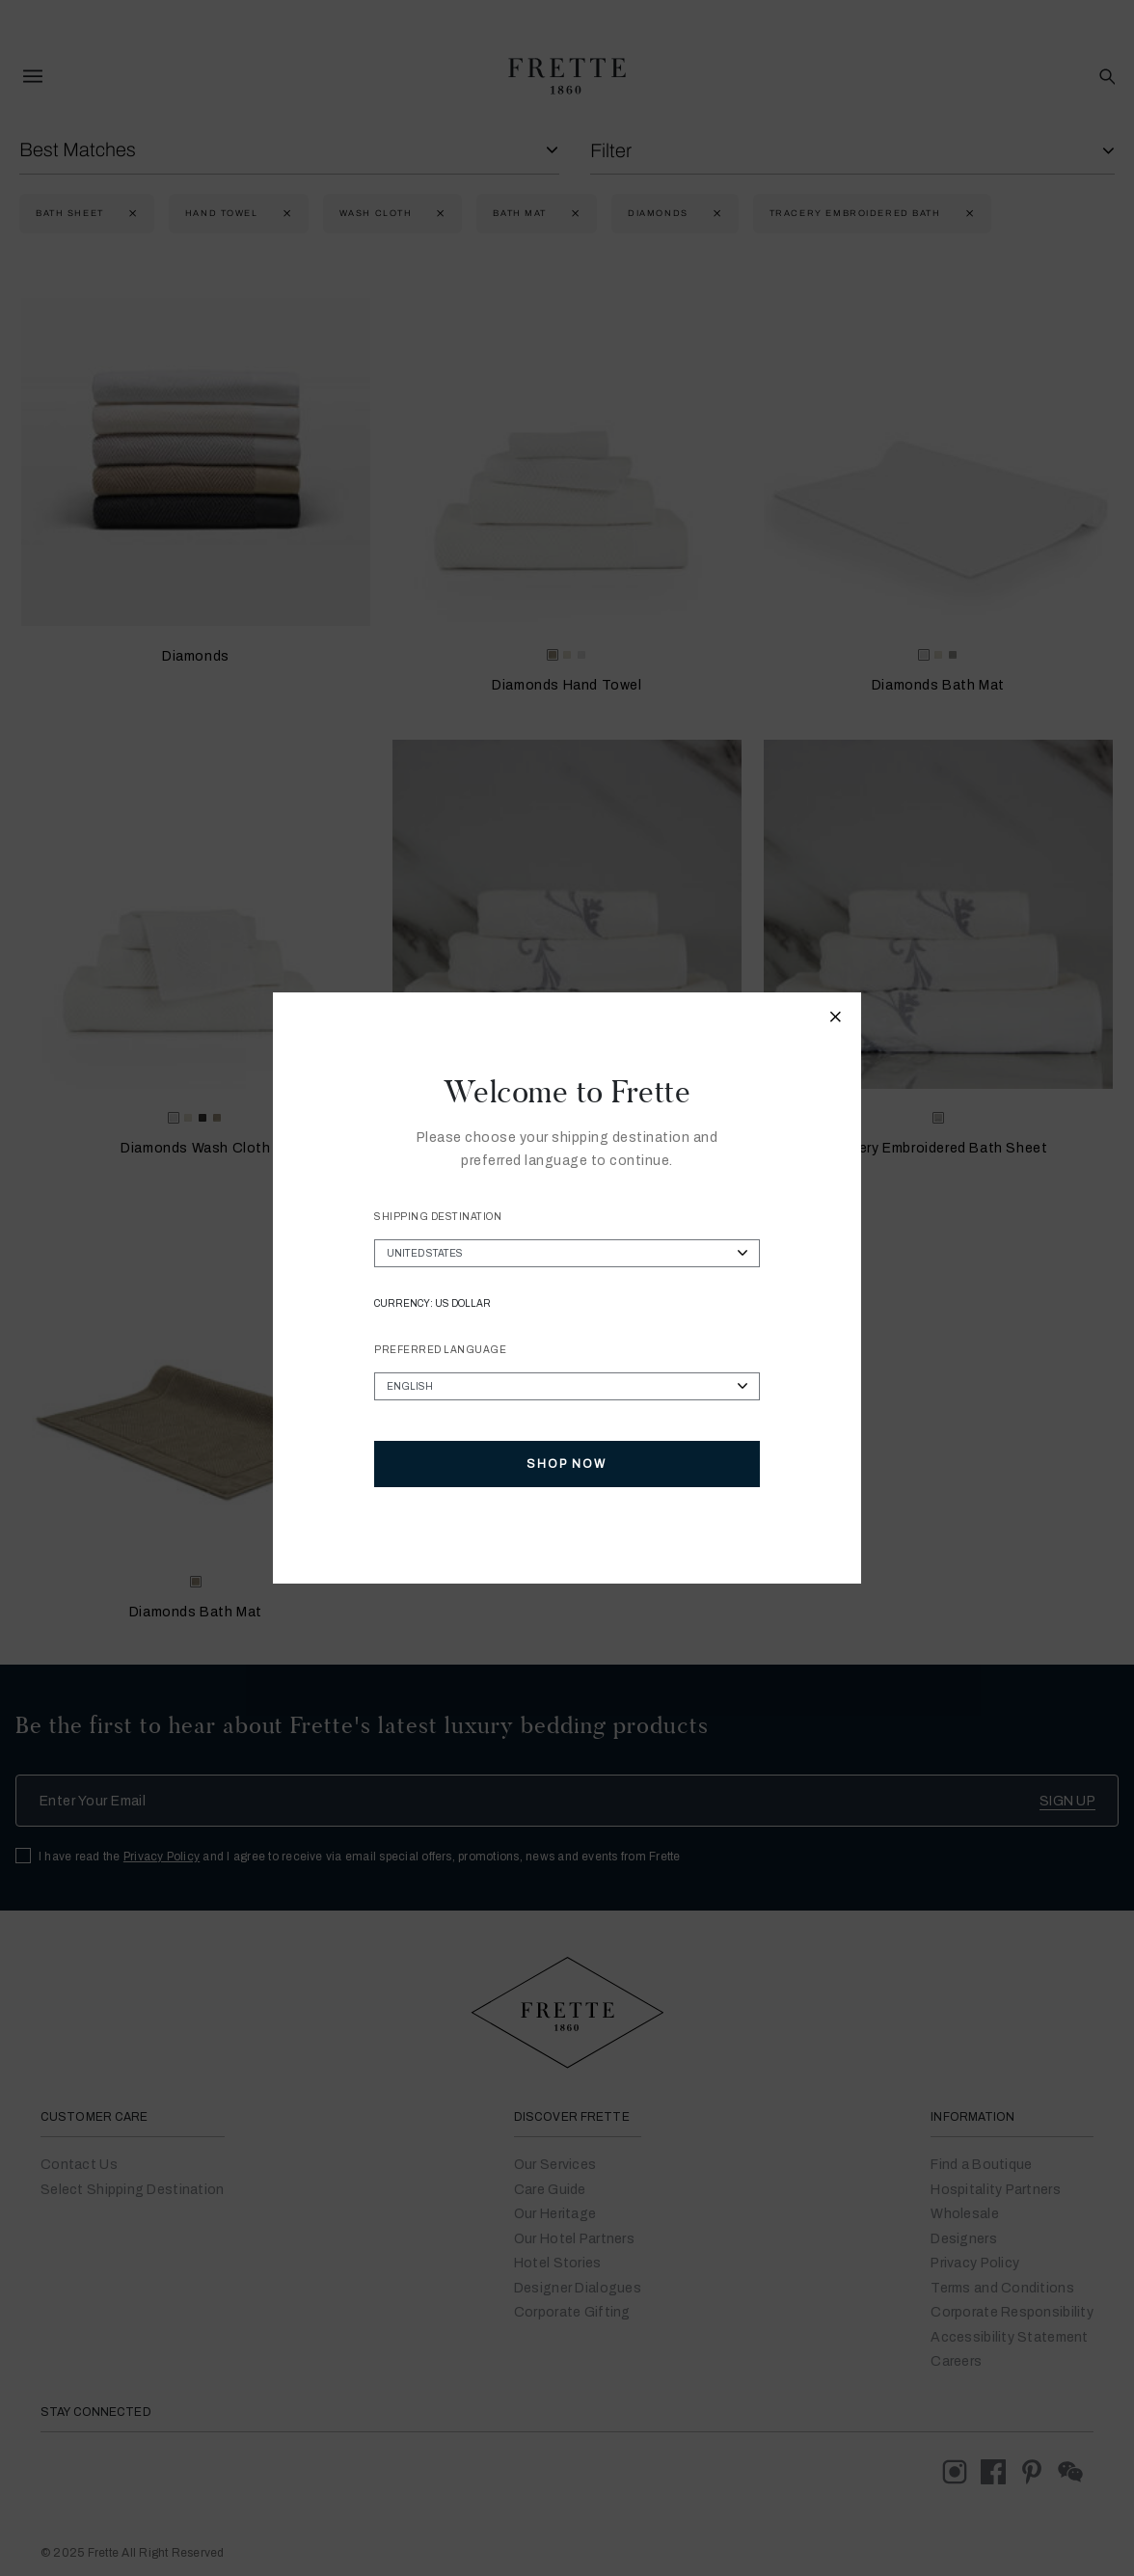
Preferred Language (440, 1349)
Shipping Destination (437, 1216)
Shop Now (566, 1464)
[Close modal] (836, 1019)
